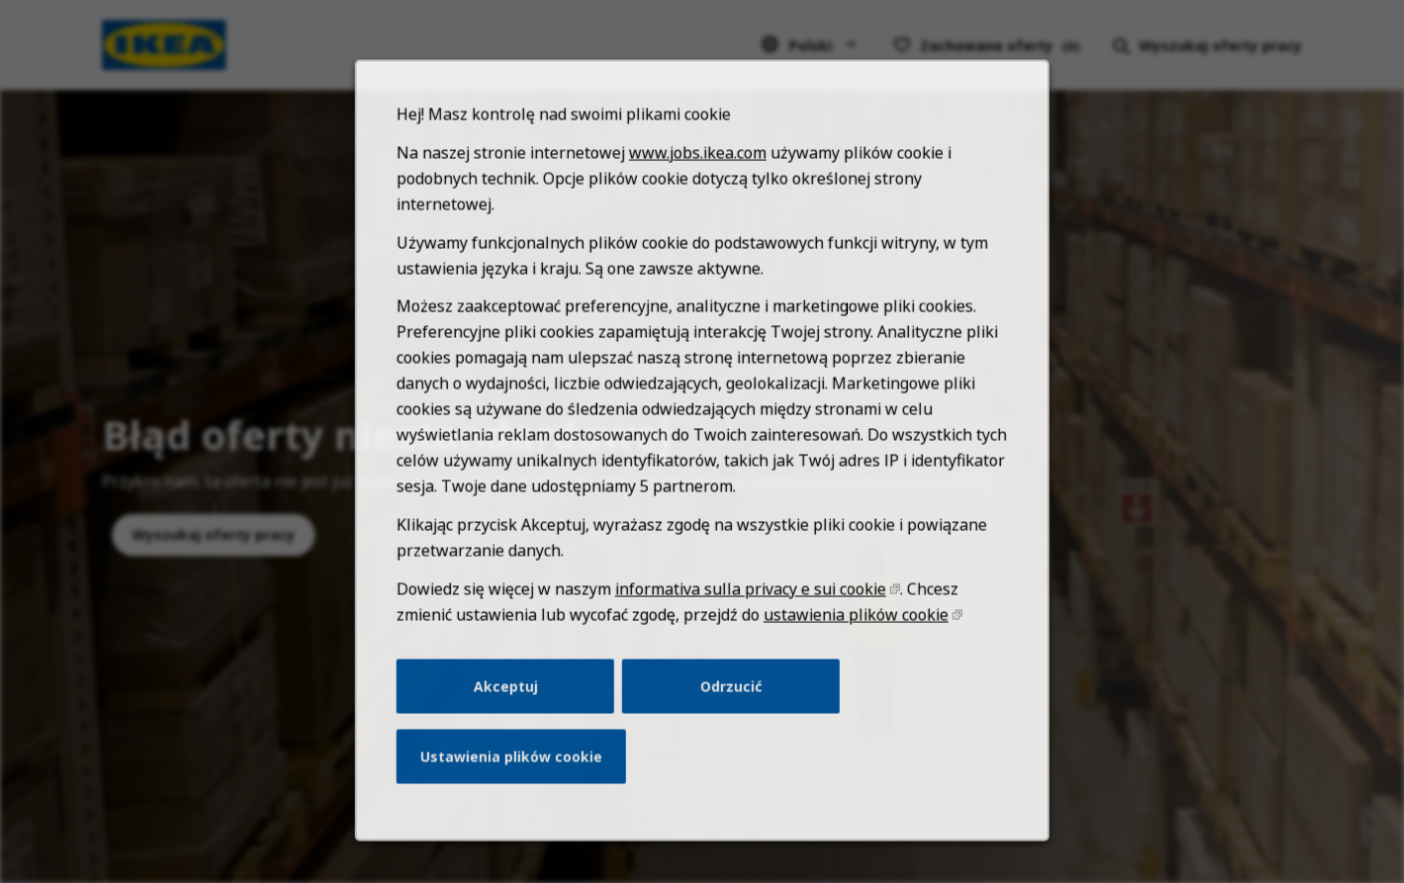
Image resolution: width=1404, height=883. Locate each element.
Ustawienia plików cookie (522, 782)
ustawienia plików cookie (847, 648)
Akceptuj (516, 716)
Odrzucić (729, 716)
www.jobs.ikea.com (698, 211)
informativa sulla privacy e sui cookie (748, 624)
